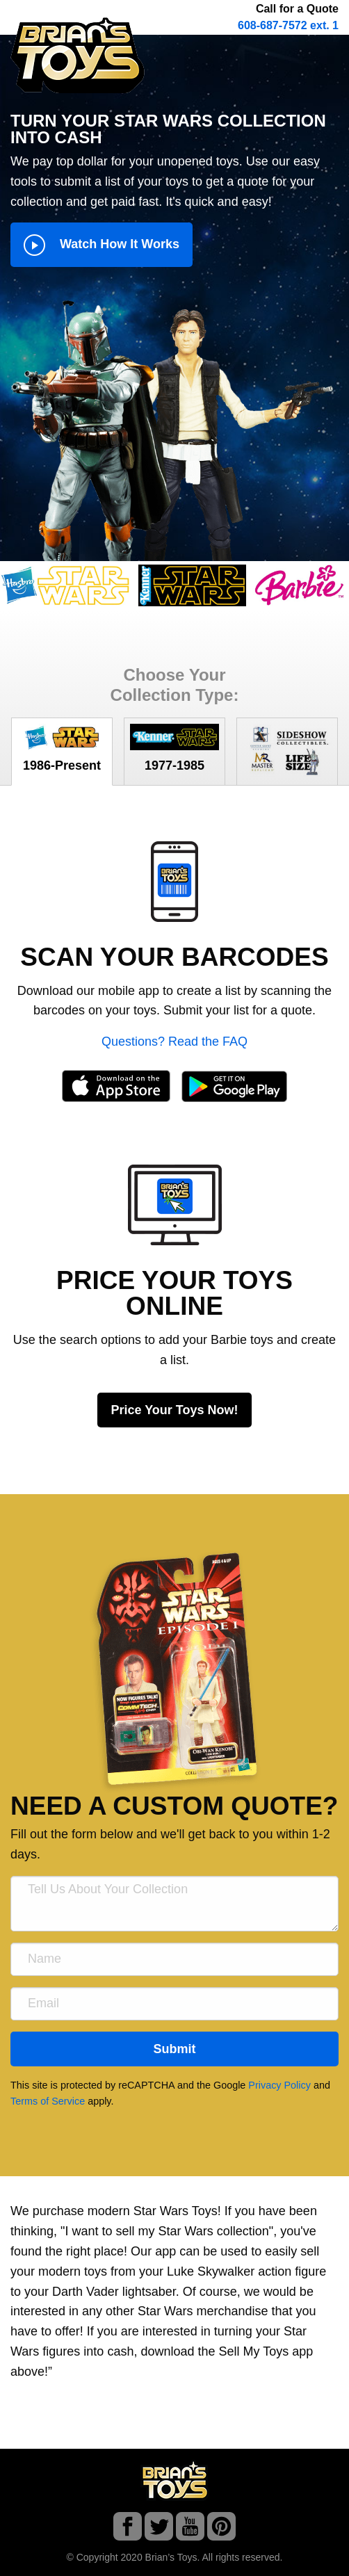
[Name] (174, 1959)
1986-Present (61, 748)
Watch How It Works (101, 245)
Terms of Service (47, 2101)
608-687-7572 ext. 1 (288, 25)
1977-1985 (174, 748)
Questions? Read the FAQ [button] (174, 1041)
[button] (174, 880)
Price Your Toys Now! (174, 1410)
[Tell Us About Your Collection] (174, 1903)
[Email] (174, 2003)
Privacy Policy (279, 2085)
